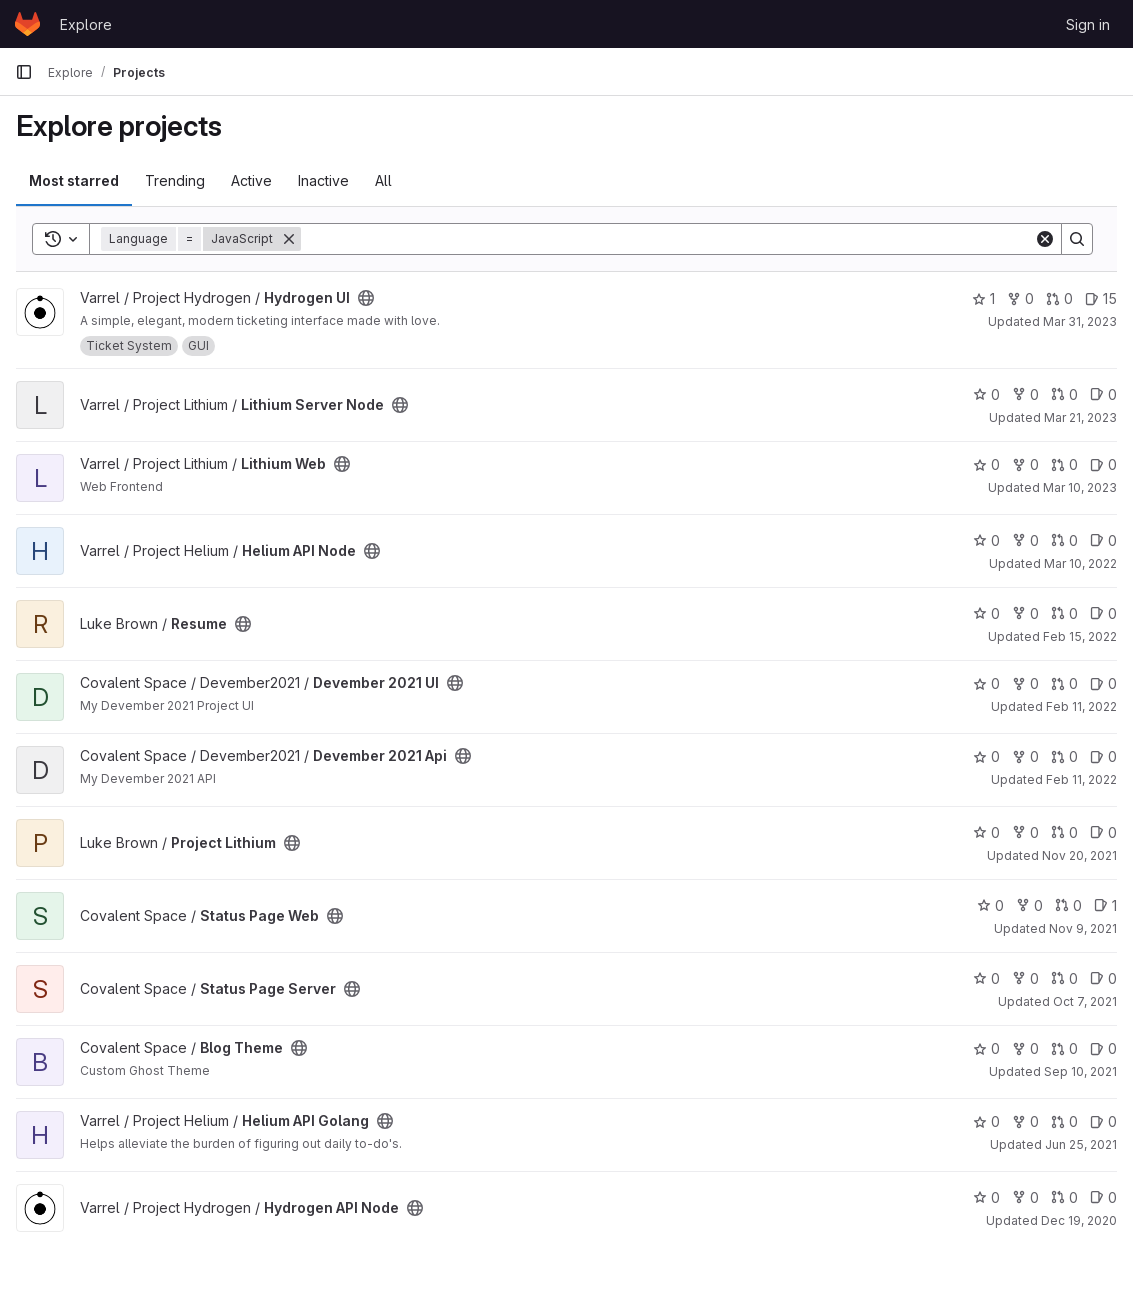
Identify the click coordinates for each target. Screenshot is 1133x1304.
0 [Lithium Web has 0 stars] (986, 464)
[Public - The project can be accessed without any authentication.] (366, 298)
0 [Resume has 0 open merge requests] (1064, 613)
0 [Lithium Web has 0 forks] (1025, 464)
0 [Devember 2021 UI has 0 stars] (986, 683)
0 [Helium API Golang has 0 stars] (986, 1121)
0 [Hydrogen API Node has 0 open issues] (1103, 1197)
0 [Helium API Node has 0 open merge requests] (1064, 540)
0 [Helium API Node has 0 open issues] (1103, 540)
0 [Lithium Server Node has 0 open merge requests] (1064, 394)
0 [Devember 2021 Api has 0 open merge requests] (1064, 756)
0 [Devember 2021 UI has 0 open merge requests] (1064, 683)
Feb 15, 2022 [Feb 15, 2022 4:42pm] (1080, 636)
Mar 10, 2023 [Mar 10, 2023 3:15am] (1080, 487)
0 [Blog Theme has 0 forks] (1025, 1048)
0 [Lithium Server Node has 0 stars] (986, 394)
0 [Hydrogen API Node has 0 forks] (1025, 1197)
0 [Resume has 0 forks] (1025, 613)
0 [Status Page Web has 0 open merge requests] (1068, 905)
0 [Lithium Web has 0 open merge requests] (1064, 464)
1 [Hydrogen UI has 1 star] (983, 298)
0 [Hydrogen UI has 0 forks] (1020, 298)
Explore (86, 24)
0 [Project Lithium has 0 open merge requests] (1064, 832)
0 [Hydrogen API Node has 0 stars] (986, 1197)
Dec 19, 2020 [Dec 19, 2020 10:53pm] (1079, 1220)
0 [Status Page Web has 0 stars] (990, 905)
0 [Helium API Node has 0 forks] (1025, 540)
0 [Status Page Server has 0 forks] (1025, 978)
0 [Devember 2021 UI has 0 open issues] (1103, 683)
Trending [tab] (175, 180)
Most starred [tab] (74, 180)
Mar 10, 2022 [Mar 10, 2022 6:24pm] (1080, 563)
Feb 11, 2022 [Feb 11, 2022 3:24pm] (1081, 779)
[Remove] (289, 239)
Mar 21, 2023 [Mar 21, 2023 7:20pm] (1080, 417)
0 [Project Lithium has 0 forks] (1025, 832)
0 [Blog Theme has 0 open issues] (1103, 1048)
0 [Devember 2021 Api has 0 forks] (1025, 756)
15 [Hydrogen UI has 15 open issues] (1101, 298)
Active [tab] (251, 180)
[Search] (667, 239)
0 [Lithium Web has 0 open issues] (1103, 464)
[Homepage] (27, 24)
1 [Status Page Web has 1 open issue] (1105, 905)
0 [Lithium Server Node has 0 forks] (1025, 394)
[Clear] (1045, 239)
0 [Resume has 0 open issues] (1103, 613)
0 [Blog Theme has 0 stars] (986, 1048)
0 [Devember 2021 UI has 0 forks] (1025, 683)
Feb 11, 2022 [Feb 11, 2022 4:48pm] (1081, 706)
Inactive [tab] (323, 180)
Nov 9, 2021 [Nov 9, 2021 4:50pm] (1083, 928)
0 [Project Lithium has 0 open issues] (1103, 832)
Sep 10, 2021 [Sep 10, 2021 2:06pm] (1080, 1071)
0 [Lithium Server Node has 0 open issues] (1103, 394)
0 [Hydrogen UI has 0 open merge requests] (1059, 298)
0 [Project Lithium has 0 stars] (986, 832)
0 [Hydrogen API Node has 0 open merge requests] (1064, 1197)
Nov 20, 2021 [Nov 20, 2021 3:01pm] (1079, 855)
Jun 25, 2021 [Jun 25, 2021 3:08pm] (1081, 1144)
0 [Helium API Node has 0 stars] (986, 540)
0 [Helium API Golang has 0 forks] (1025, 1121)
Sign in (1088, 24)
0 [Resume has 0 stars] (986, 613)
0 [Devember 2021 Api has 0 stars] (986, 756)
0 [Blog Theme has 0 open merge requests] (1064, 1048)
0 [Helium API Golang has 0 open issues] (1103, 1121)
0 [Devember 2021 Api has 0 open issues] (1103, 756)
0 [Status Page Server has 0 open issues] (1103, 978)
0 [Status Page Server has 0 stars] (986, 978)
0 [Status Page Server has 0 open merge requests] (1064, 978)
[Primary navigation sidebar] (24, 72)
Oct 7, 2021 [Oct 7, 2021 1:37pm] (1085, 1001)
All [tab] (383, 180)
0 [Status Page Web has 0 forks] (1029, 905)
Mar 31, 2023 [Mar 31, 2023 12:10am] (1080, 321)
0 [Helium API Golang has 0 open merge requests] (1064, 1121)
